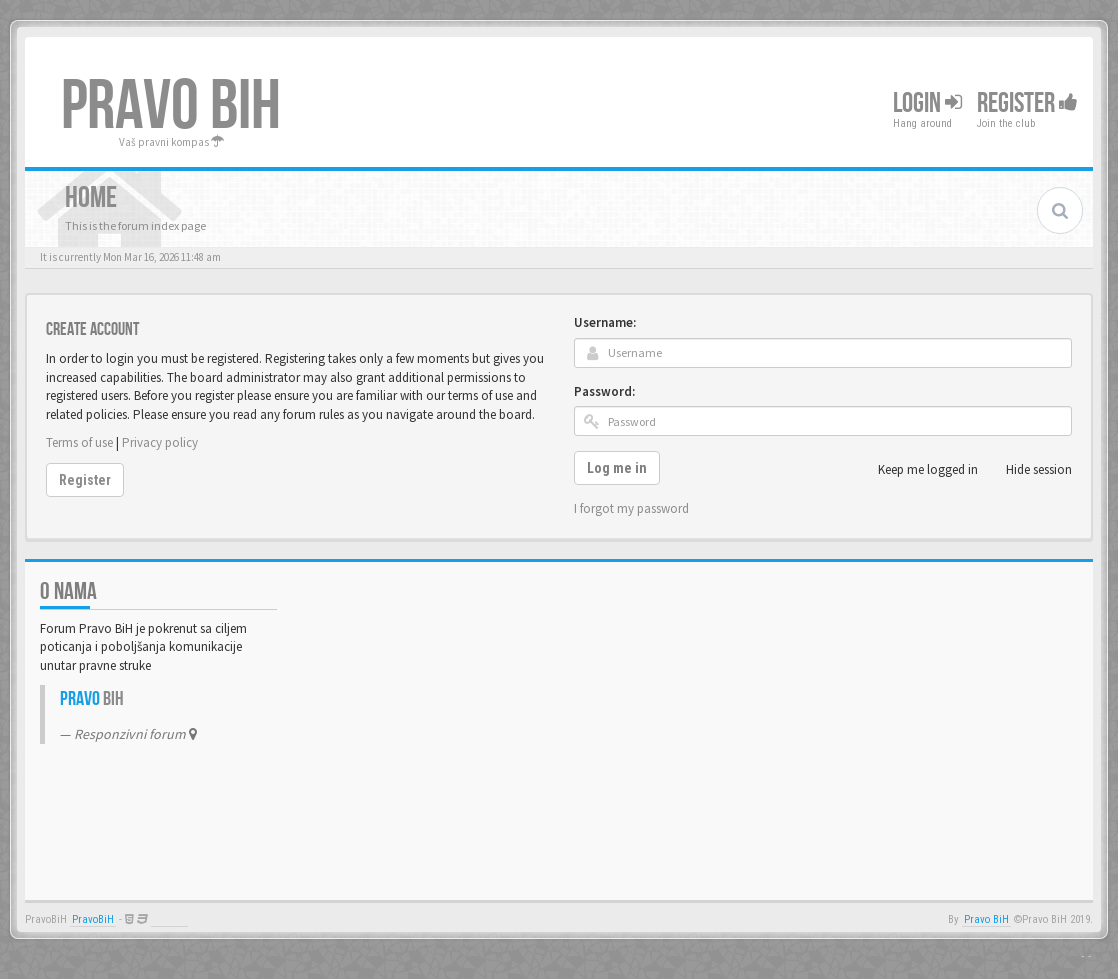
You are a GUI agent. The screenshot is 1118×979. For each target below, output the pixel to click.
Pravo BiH (986, 919)
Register (1027, 103)
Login (927, 103)
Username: (605, 322)
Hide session (1028, 470)
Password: (604, 391)
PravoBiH (93, 919)
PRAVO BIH (171, 107)
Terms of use (79, 442)
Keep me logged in (917, 470)
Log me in (617, 468)
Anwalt (169, 919)
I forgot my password (631, 508)
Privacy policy (160, 442)
